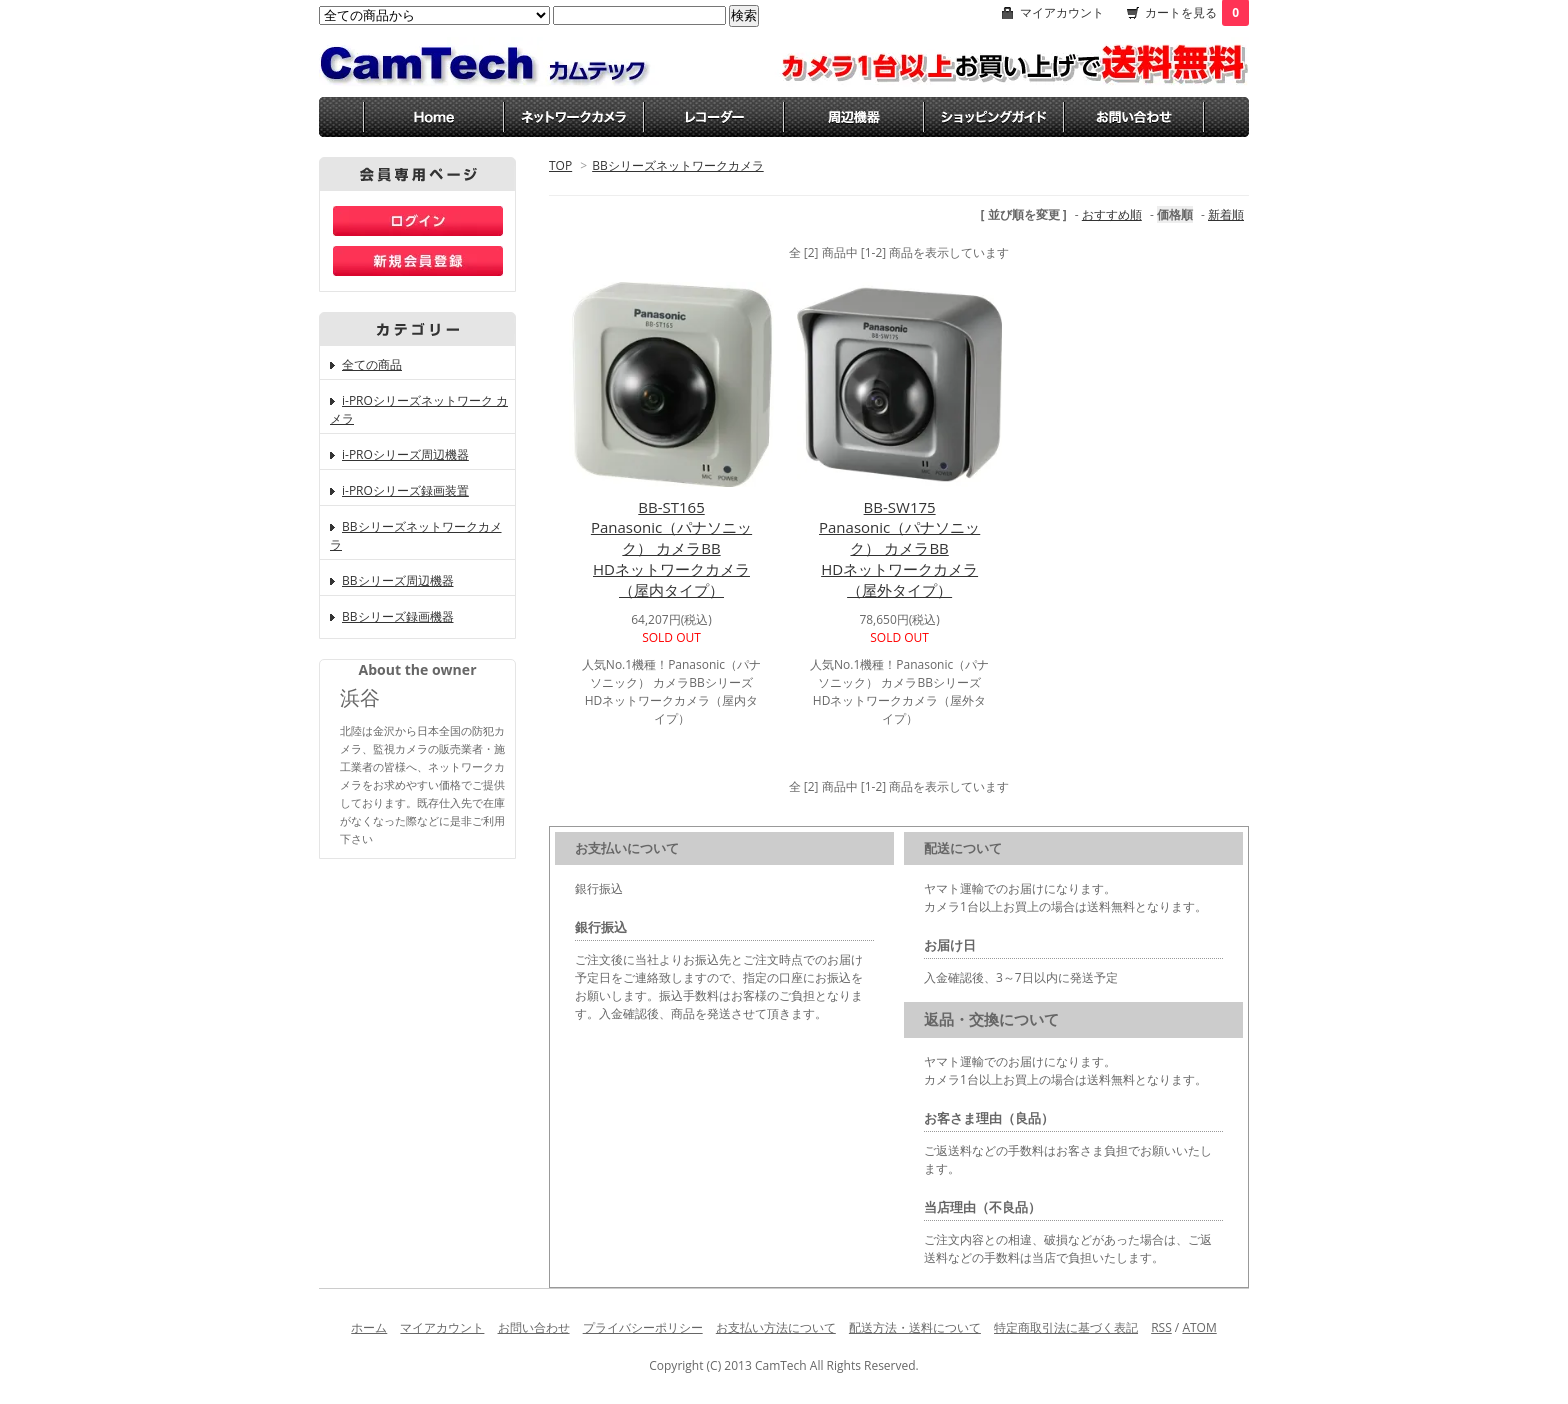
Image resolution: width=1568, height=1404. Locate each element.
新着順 (1226, 214)
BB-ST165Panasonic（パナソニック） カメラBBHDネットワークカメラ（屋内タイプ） (671, 548)
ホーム (369, 1327)
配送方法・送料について (915, 1327)
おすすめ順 (1112, 214)
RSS (1161, 1327)
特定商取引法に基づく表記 (1066, 1327)
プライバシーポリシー (643, 1327)
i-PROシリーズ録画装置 (405, 490)
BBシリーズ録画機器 (398, 616)
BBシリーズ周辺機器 (398, 580)
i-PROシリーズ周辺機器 (405, 454)
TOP (560, 165)
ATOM (1199, 1327)
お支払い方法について (776, 1327)
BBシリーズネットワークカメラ (678, 165)
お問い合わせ (534, 1327)
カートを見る (1197, 12)
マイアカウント (1062, 12)
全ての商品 (372, 364)
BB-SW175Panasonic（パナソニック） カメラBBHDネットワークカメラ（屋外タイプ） (899, 548)
